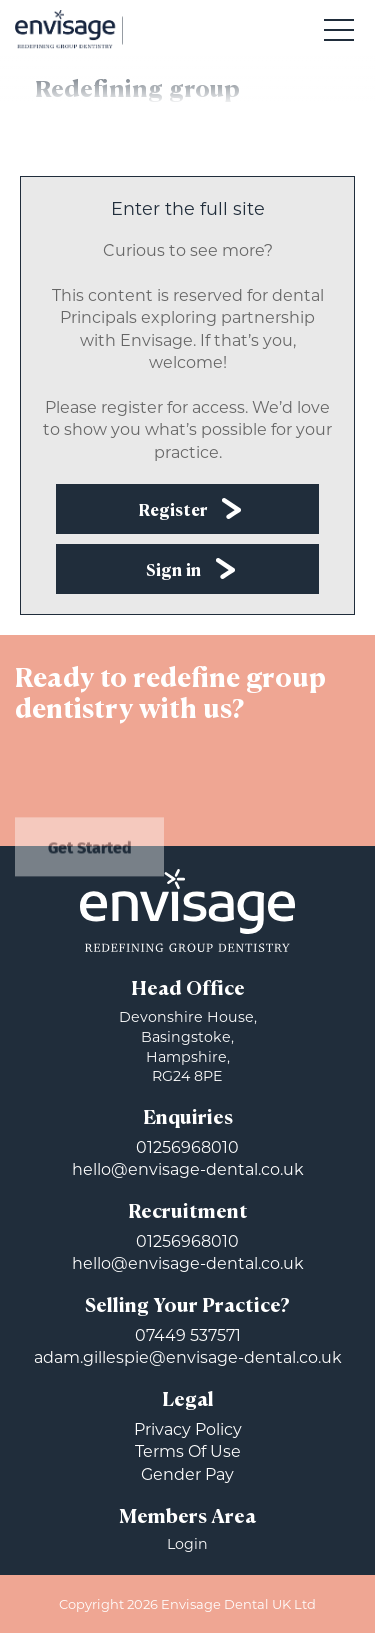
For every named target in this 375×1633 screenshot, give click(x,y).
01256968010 (187, 1147)
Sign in (173, 571)
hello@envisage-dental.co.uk (188, 1169)
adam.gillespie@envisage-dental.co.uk (188, 1357)
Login (187, 1544)
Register (173, 511)
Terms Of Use (188, 1451)
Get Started (90, 859)
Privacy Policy (188, 1429)
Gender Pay (187, 1474)
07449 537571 (188, 1335)
